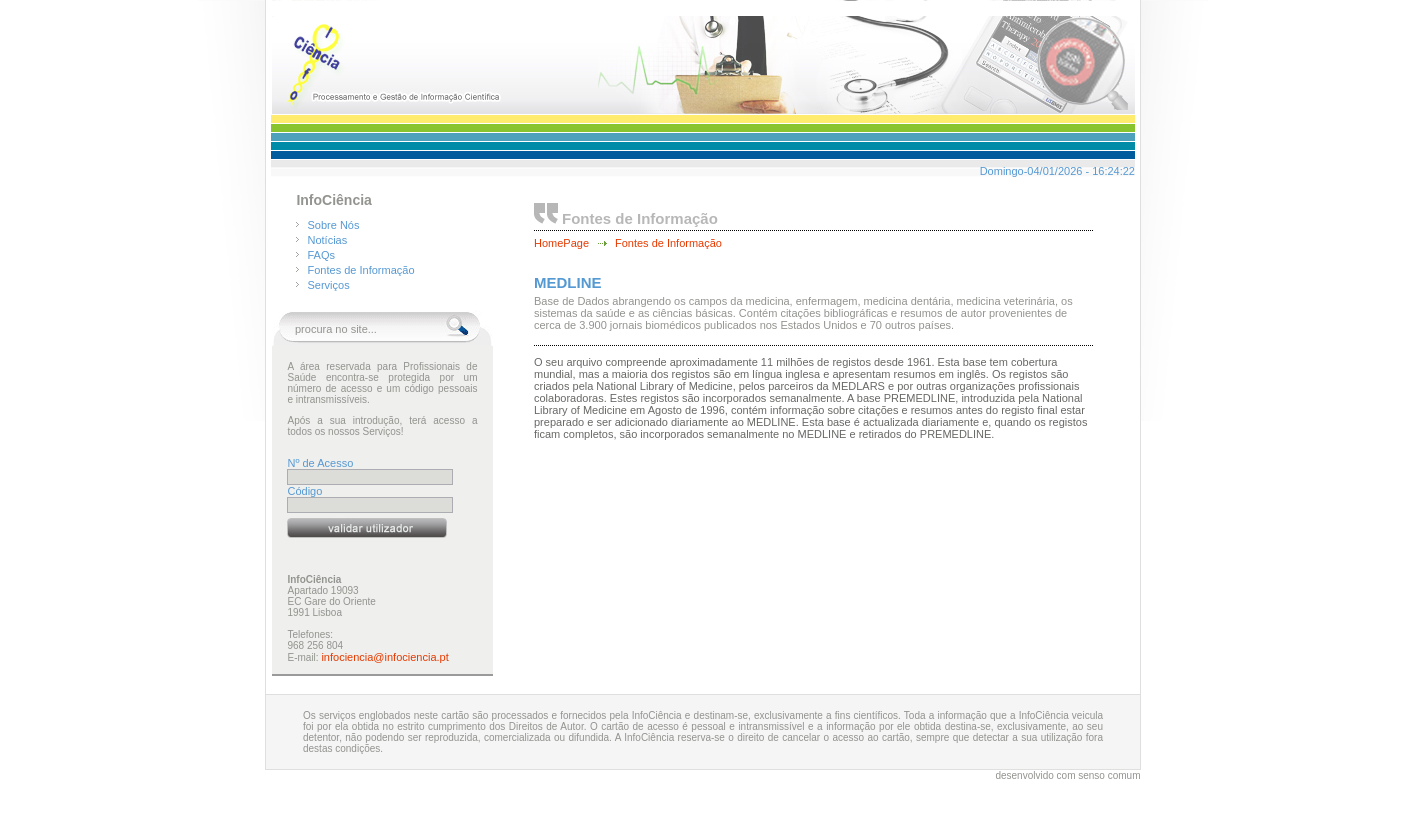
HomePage (561, 243)
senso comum (1109, 775)
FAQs (322, 255)
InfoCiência (333, 200)
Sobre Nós (334, 225)
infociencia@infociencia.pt (384, 657)
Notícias (328, 240)
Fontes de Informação (361, 270)
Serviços (329, 285)
